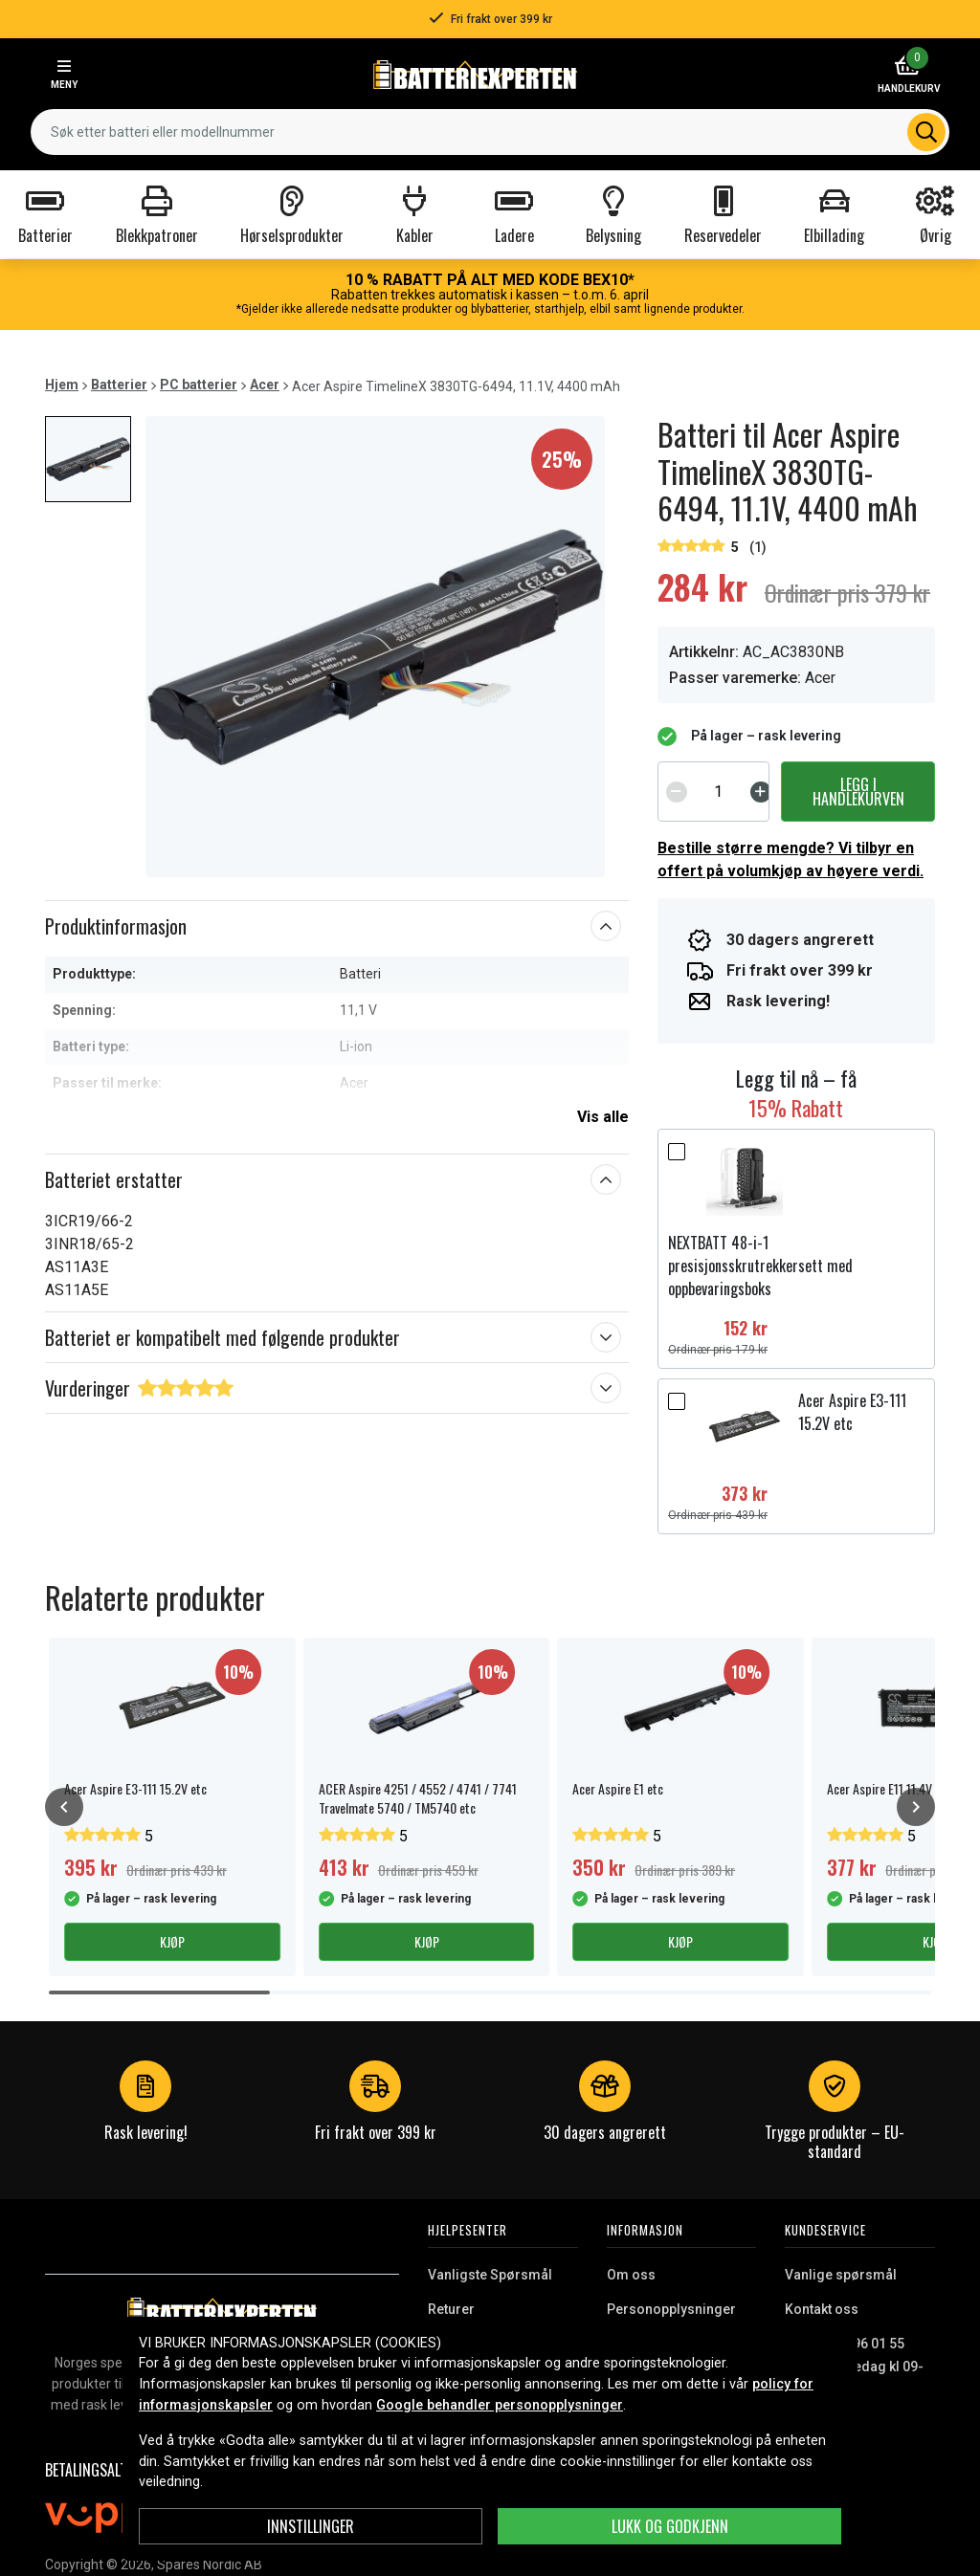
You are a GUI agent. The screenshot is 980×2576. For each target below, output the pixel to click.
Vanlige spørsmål (841, 2274)
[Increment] (761, 791)
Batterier (119, 384)
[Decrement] (676, 791)
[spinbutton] (719, 791)
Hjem (61, 384)
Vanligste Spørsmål (490, 2274)
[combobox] (490, 132)
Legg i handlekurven (858, 791)
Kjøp (172, 1941)
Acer (264, 384)
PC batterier (198, 384)
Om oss (631, 2274)
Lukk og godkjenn (670, 2526)
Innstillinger (310, 2526)
